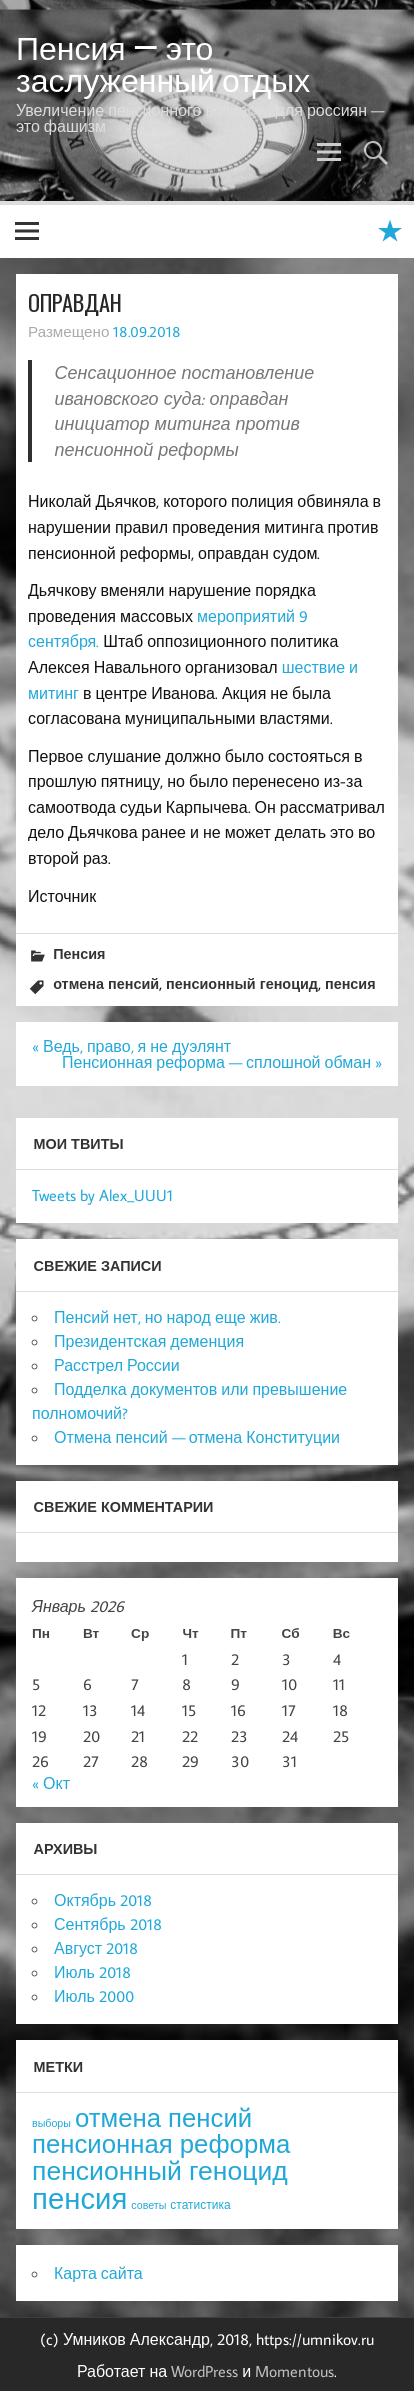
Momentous (294, 2371)
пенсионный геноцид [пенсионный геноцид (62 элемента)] (160, 2170)
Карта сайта (98, 2273)
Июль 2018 (92, 1972)
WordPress (204, 2371)
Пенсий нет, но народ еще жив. (167, 1317)
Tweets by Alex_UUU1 (102, 1195)
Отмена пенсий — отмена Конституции (197, 1437)
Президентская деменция (149, 1341)
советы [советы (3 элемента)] (148, 2205)
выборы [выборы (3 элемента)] (51, 2123)
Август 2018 (96, 1948)
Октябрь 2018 (103, 1900)
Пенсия (79, 953)
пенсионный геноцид (242, 983)
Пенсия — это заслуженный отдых (163, 64)
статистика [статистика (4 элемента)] (200, 2204)
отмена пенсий (106, 983)
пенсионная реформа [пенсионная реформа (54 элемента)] (161, 2143)
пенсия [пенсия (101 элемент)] (79, 2198)
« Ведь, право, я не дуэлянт (131, 1046)
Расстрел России (117, 1365)
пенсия (350, 983)
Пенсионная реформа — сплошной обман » (222, 1062)
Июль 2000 (94, 1996)
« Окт (51, 1783)
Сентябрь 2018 (108, 1924)
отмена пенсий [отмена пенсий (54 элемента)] (163, 2117)
